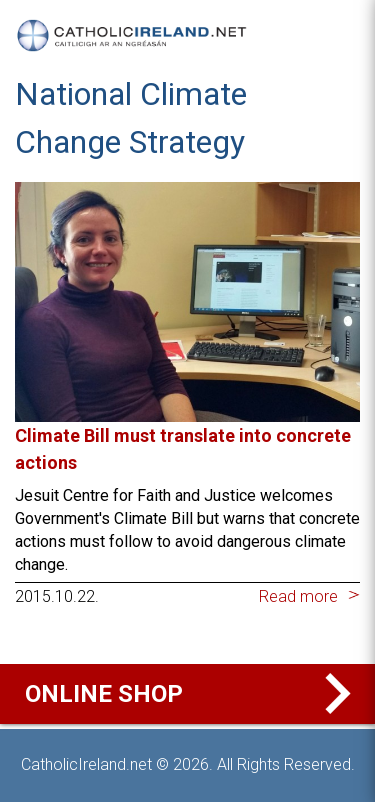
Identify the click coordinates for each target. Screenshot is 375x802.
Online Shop (192, 694)
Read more (298, 596)
